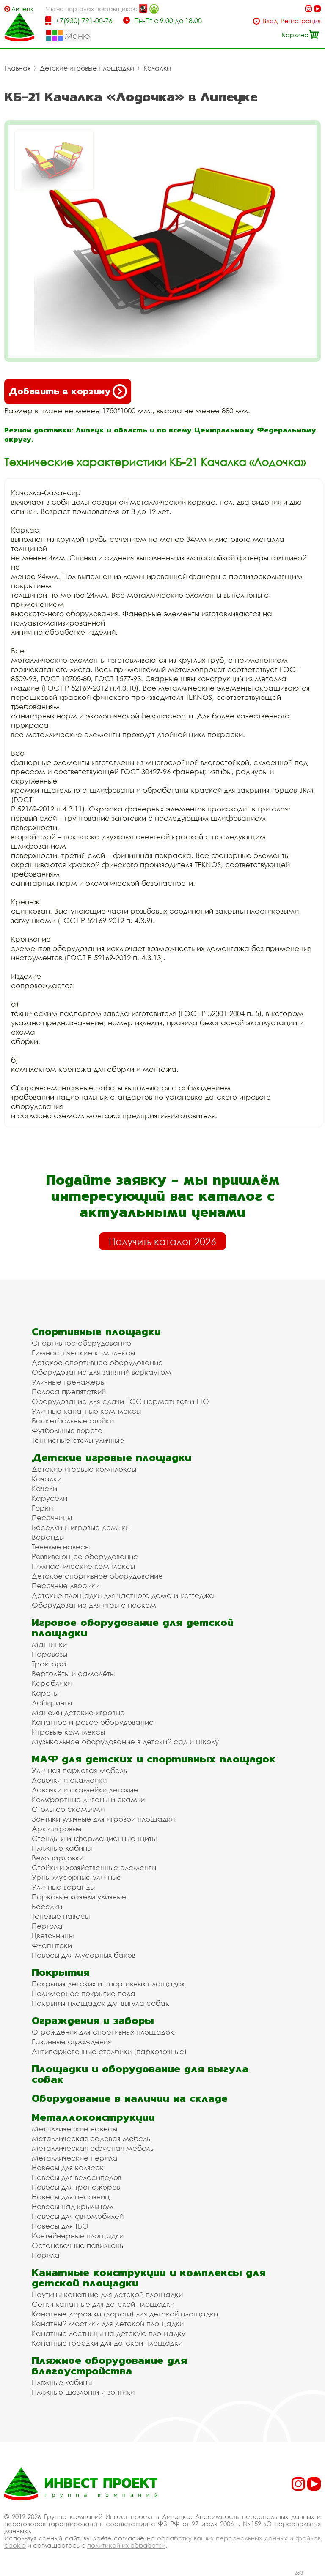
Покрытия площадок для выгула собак (100, 2003)
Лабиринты (52, 1702)
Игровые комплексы (68, 1731)
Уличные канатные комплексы (86, 1411)
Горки (42, 1507)
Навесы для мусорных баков (83, 1955)
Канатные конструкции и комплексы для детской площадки (149, 2277)
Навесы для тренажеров (76, 2187)
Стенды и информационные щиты (94, 1838)
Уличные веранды (63, 1886)
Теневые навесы (61, 1546)
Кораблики (52, 1683)
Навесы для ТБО (60, 2225)
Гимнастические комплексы (83, 1352)
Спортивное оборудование (81, 1343)
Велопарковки (57, 1857)
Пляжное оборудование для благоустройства (109, 2365)
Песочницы (52, 1517)
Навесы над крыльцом (72, 2206)
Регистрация (301, 21)
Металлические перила (75, 2157)
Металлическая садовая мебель (91, 2138)
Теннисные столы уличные (78, 1440)
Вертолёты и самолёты (73, 1673)
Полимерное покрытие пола (83, 1993)
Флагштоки (52, 1945)
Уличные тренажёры (68, 1381)
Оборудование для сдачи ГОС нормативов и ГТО (120, 1401)
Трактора (49, 1663)
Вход (270, 21)
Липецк (22, 8)
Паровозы (49, 1654)
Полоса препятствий (69, 1391)
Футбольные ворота (67, 1430)
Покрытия (61, 1972)
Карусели (49, 1498)
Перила (46, 2255)
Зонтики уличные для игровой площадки (103, 1818)
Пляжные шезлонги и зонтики (83, 2392)
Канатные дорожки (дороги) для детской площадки (125, 2313)
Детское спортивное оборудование (97, 1362)
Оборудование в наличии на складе (130, 2098)
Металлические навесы (74, 2128)
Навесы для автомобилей (78, 2216)
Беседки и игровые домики (80, 1527)
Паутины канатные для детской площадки (107, 2294)
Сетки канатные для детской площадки (103, 2304)
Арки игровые (57, 1828)
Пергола (47, 1925)
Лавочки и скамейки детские (85, 1789)
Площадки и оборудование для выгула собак (140, 2073)
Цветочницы (53, 1935)
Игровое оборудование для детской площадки (133, 1627)
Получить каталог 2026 (162, 1241)
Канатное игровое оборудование (93, 1722)
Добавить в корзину (67, 391)
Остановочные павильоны (78, 2245)
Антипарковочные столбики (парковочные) (109, 2051)
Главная (17, 68)
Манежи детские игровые (78, 1712)
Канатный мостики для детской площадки (108, 2323)
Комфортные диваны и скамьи (88, 1799)
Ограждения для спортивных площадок (103, 2031)
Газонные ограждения (71, 2041)
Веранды (48, 1537)
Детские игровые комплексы (84, 1468)
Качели (44, 1488)
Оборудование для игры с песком (94, 1605)
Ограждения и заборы (93, 2020)
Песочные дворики (65, 1585)
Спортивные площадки (96, 1331)
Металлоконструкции (93, 2117)
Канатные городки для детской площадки (107, 2343)
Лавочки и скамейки (69, 1780)
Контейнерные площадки (78, 2235)
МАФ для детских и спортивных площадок (153, 1759)
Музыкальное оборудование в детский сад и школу (125, 1741)
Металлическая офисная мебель (93, 2148)
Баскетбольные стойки (73, 1420)
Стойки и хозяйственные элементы (94, 1867)
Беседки (47, 1906)
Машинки (49, 1644)
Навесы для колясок (68, 2167)
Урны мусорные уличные (76, 1877)
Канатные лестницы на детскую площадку (108, 2333)
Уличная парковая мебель (79, 1770)
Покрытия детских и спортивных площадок (108, 1983)
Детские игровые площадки (87, 68)
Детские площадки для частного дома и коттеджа (123, 1595)
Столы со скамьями (68, 1809)
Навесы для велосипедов (76, 2177)
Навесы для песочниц (71, 2196)
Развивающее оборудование (85, 1556)
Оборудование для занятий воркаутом (101, 1372)
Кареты (45, 1692)
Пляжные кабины (62, 1848)
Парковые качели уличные (79, 1896)
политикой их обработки (126, 2545)
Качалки (157, 68)
